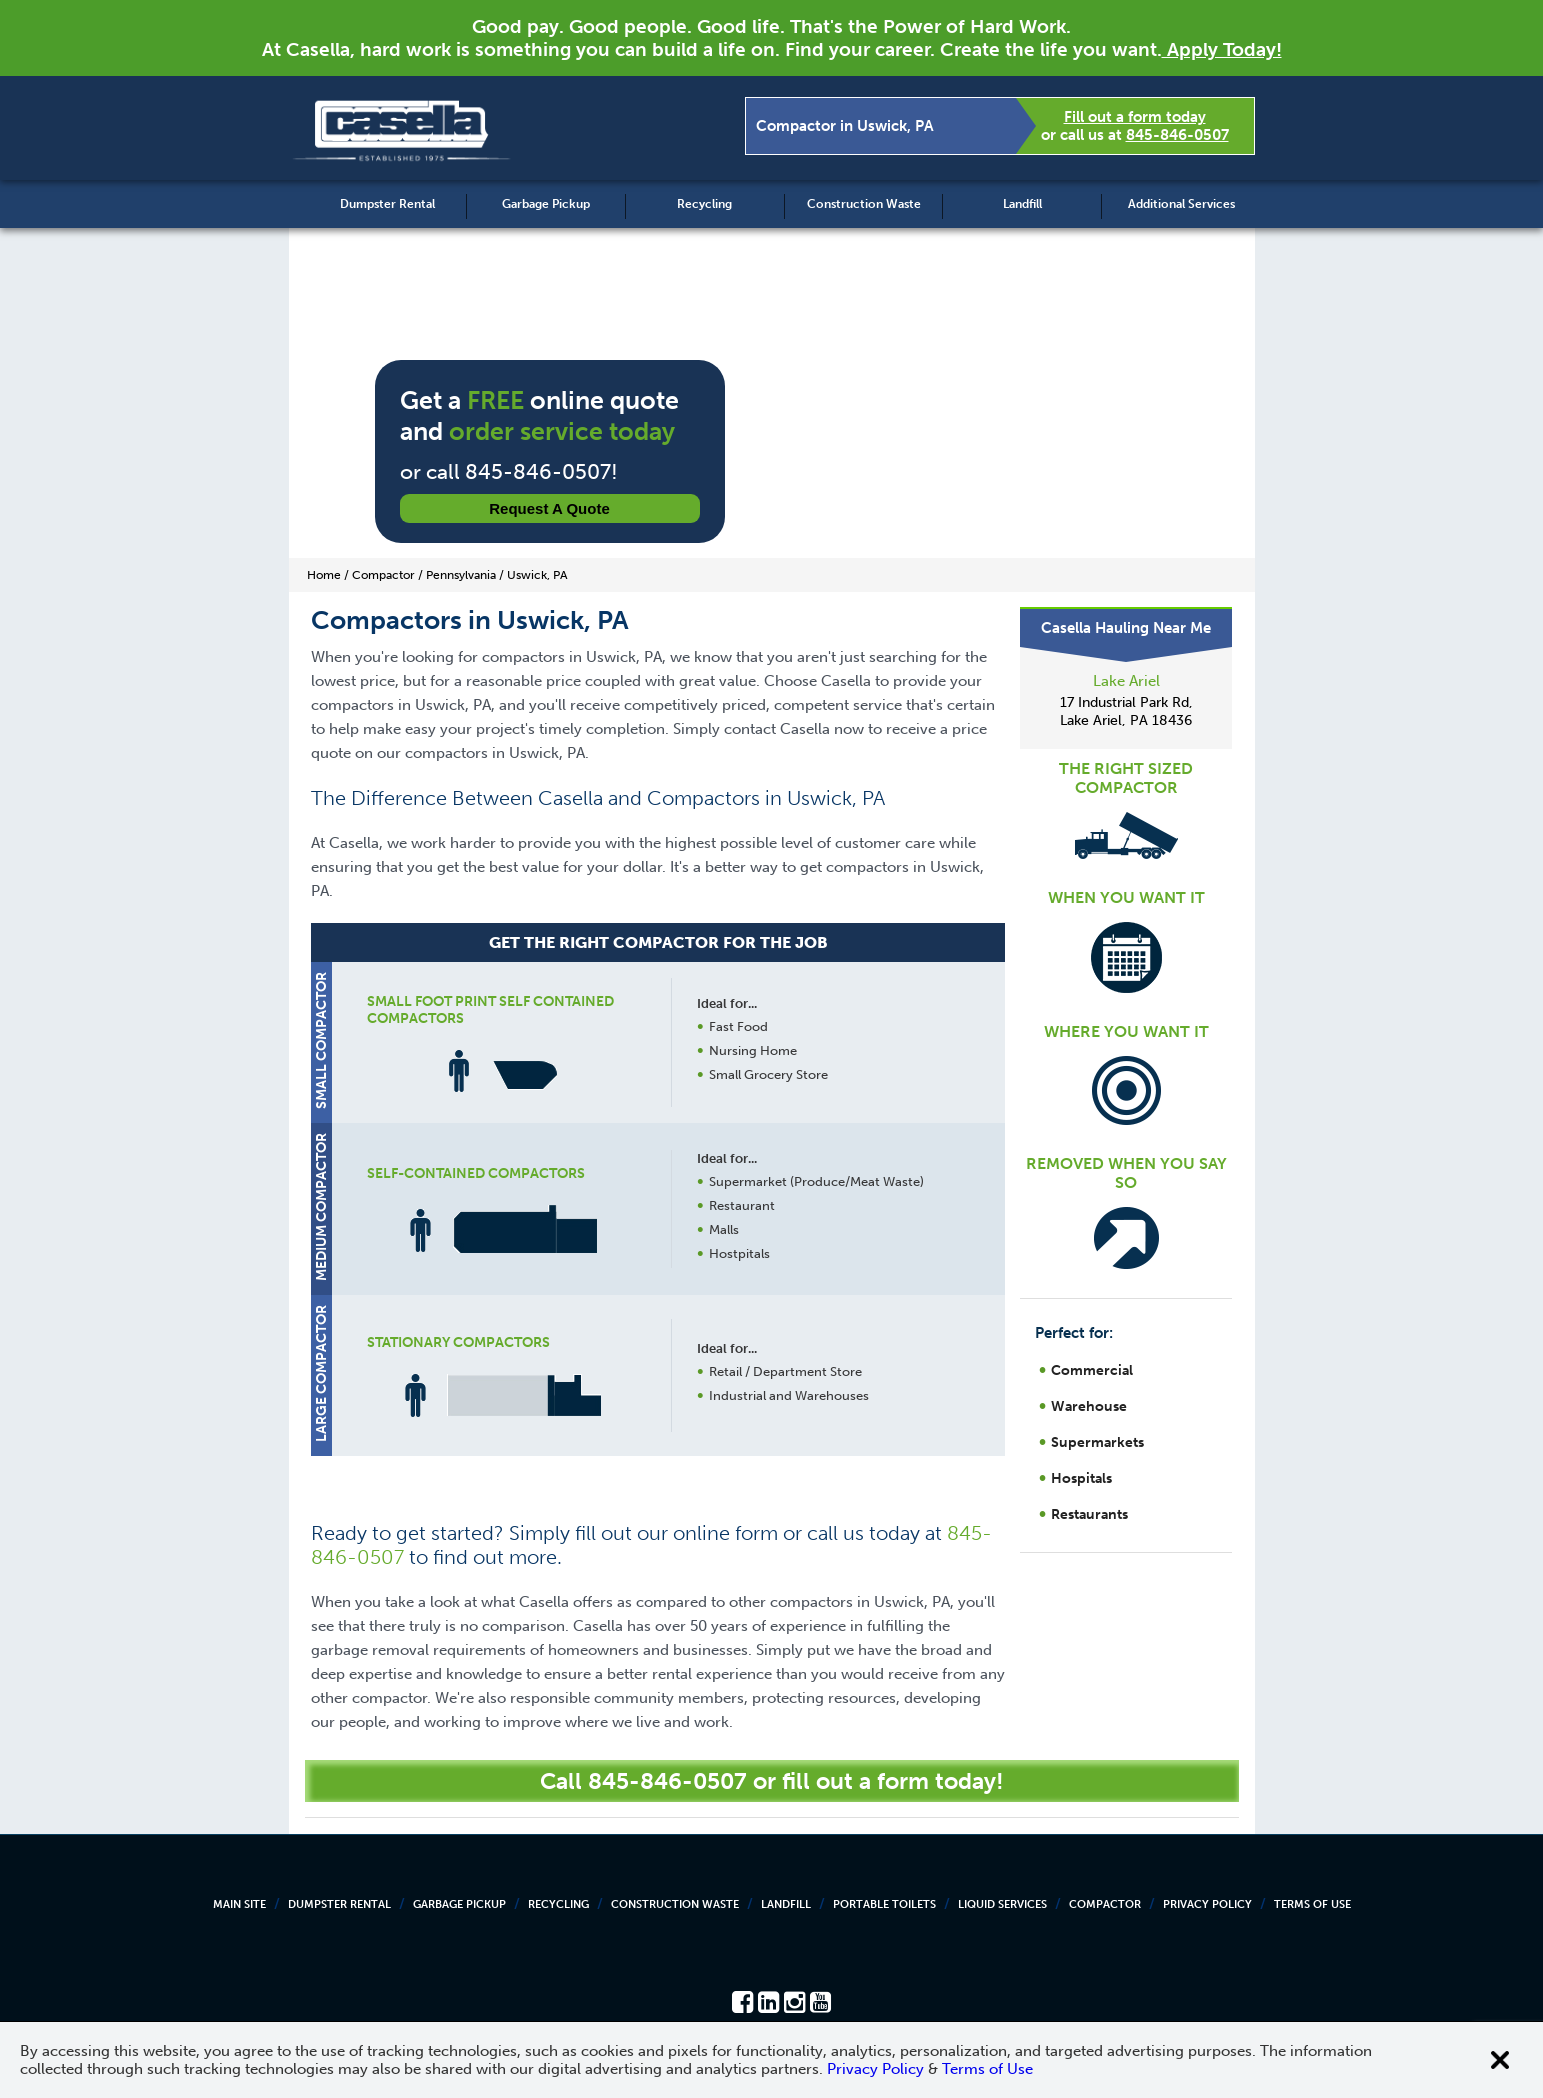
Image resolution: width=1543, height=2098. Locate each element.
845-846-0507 (1177, 135)
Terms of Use (1312, 1904)
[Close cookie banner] (1500, 2060)
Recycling (704, 204)
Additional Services (1181, 204)
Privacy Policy (1207, 1904)
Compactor (1105, 1904)
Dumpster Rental (387, 204)
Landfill (1022, 204)
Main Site (239, 1904)
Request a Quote (549, 508)
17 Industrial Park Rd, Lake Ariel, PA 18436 (1126, 711)
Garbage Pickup (546, 204)
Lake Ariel (1126, 681)
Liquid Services (1002, 1904)
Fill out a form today (1135, 117)
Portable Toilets (884, 1904)
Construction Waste (864, 204)
